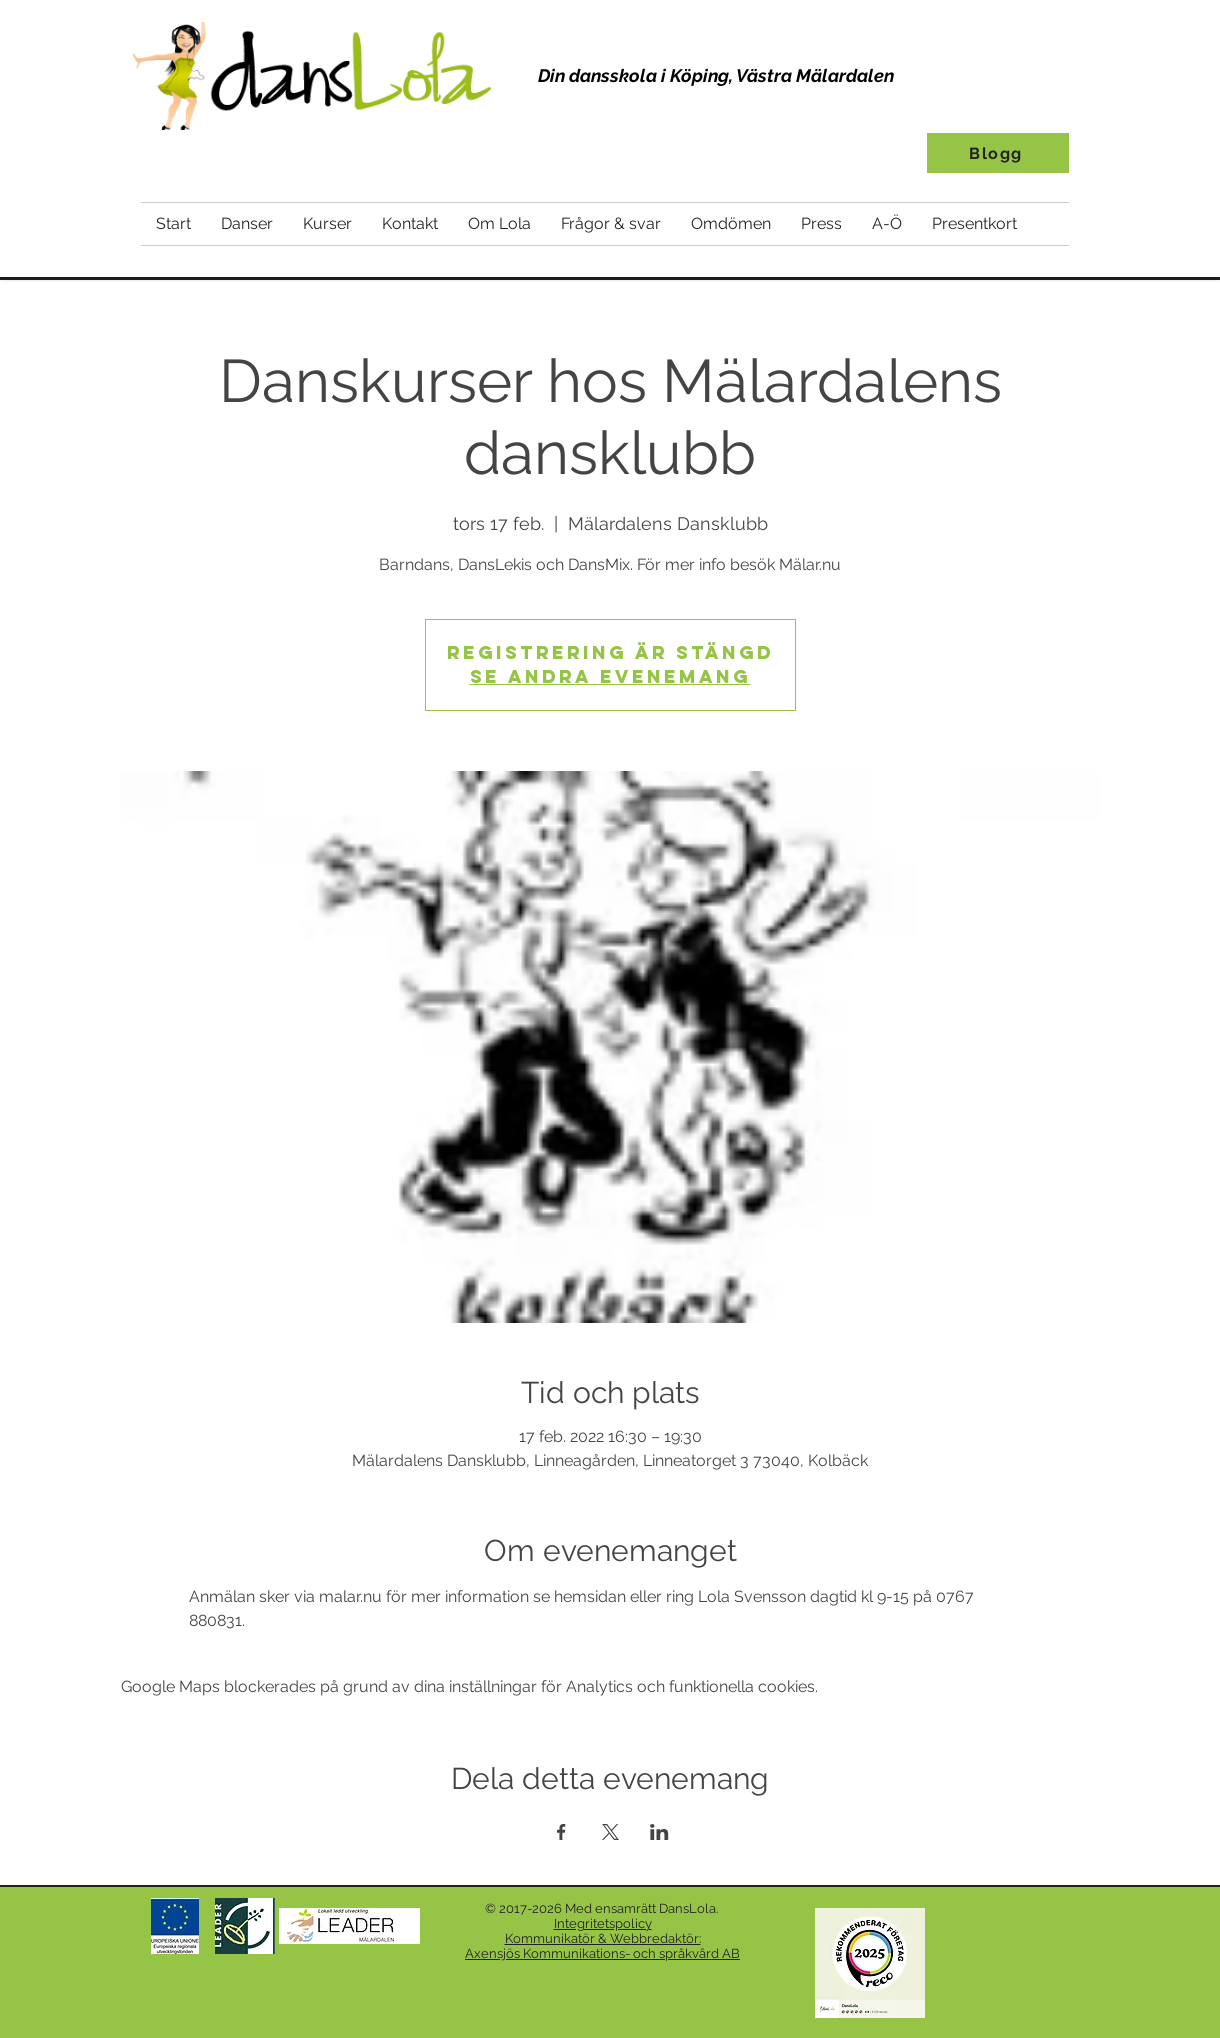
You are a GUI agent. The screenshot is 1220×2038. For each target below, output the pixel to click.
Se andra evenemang (610, 676)
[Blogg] (998, 153)
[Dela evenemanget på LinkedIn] (659, 1832)
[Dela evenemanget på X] (610, 1832)
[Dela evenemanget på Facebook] (561, 1832)
